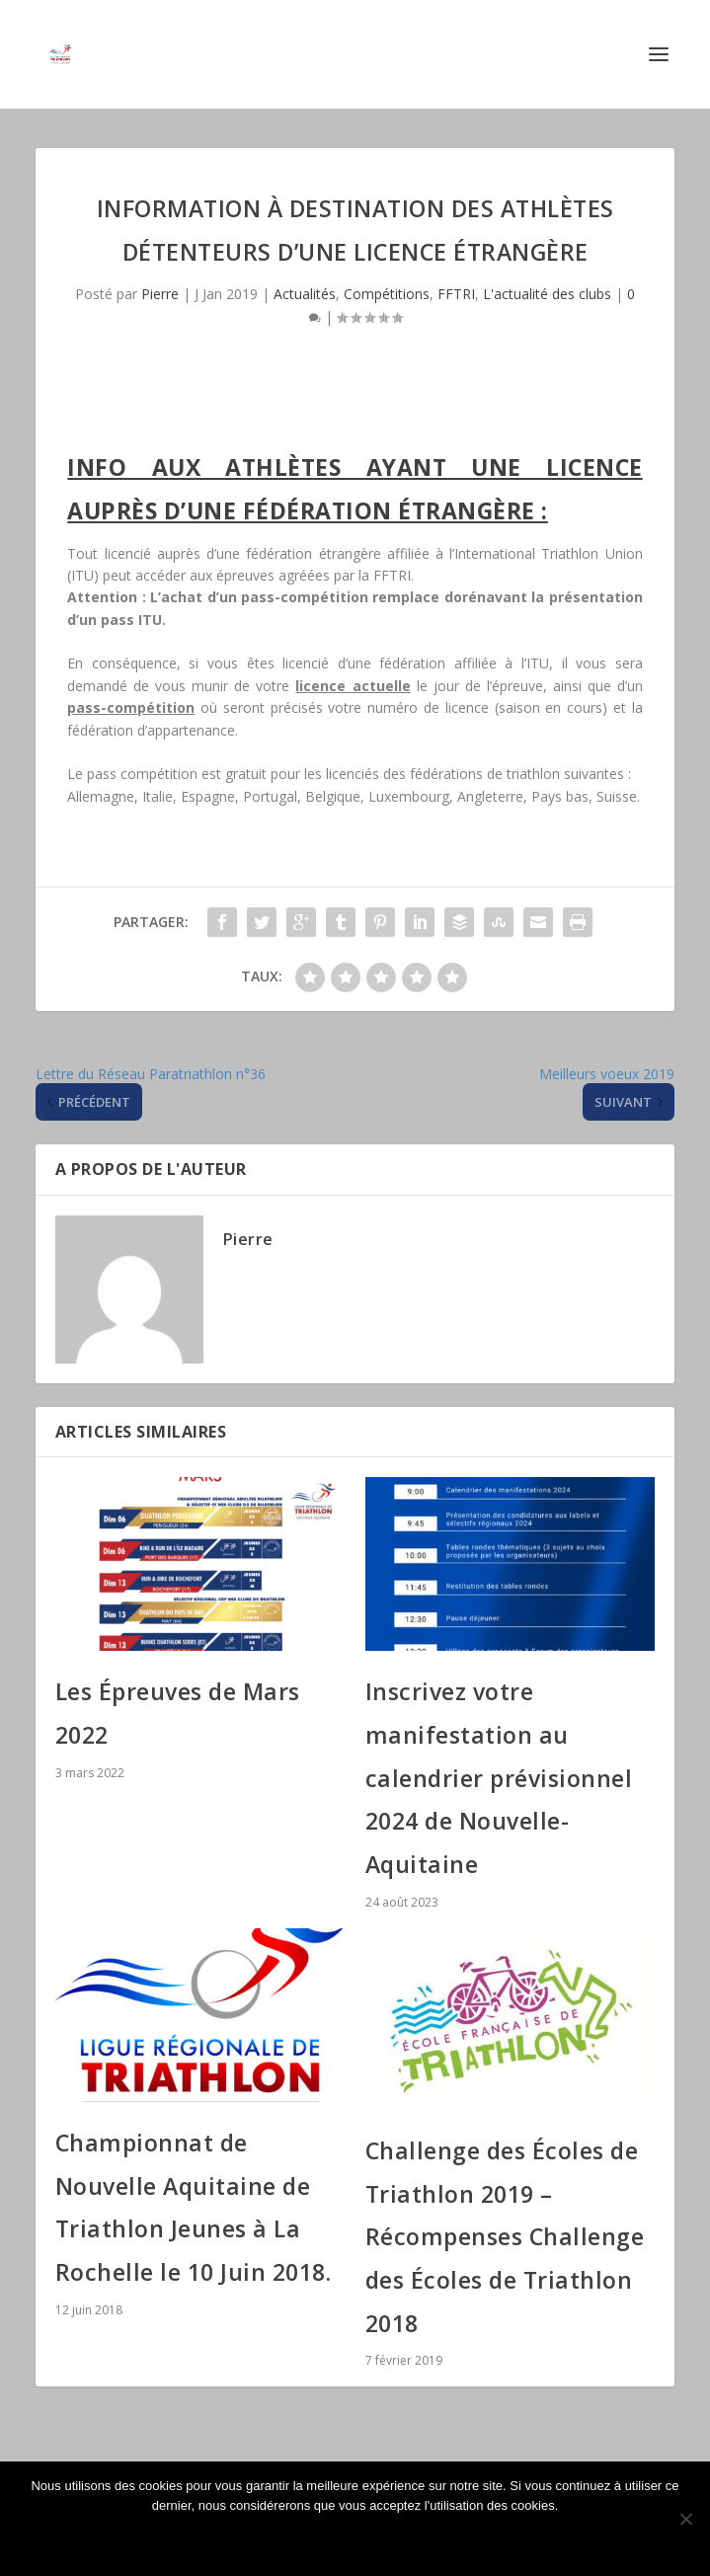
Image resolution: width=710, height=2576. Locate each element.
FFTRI (456, 293)
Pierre (160, 293)
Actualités (305, 293)
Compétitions (387, 293)
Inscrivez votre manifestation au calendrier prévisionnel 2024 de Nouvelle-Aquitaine (499, 1778)
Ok (355, 2539)
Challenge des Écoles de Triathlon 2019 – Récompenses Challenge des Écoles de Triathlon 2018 (505, 2237)
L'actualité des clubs (547, 293)
